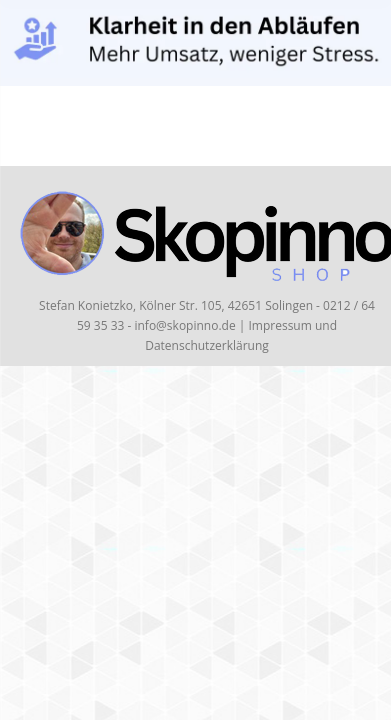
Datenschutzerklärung (207, 345)
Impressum (279, 325)
